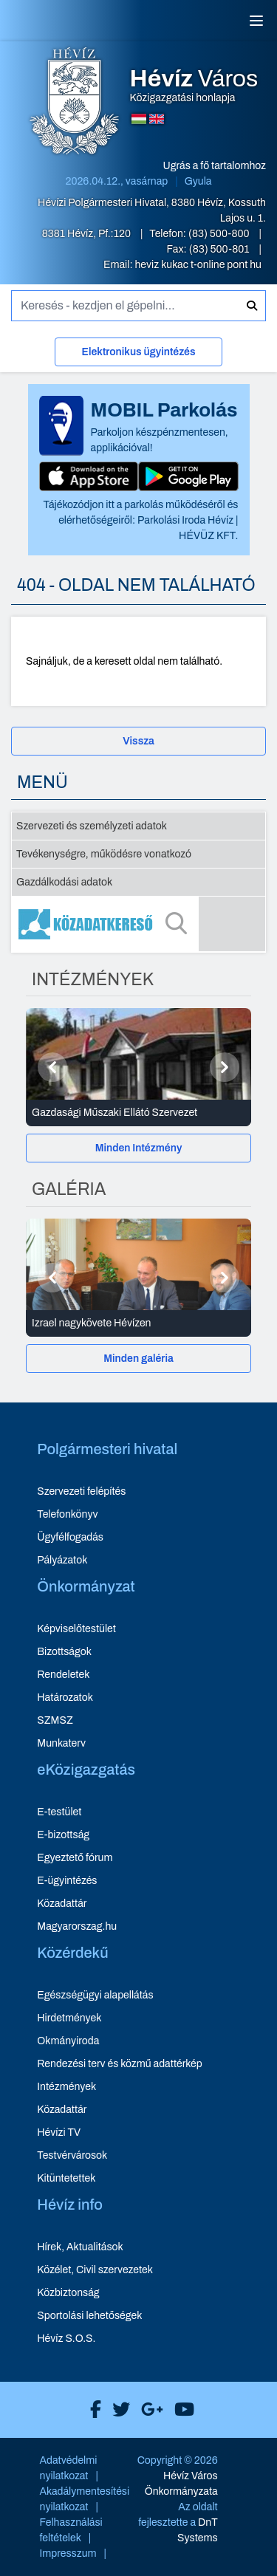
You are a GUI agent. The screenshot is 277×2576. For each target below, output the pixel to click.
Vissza (138, 741)
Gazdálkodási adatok (64, 882)
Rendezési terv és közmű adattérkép (119, 2063)
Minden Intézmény (138, 1148)
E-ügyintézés (67, 1880)
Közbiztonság (68, 2292)
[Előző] (52, 1067)
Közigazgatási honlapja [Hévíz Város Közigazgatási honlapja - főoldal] (194, 85)
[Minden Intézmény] (138, 1148)
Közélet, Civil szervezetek (95, 2269)
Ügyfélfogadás (70, 1537)
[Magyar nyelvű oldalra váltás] (138, 119)
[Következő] (224, 1067)
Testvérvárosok (72, 2155)
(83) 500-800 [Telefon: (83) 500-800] (220, 233)
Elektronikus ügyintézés (138, 351)
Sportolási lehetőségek (89, 2315)
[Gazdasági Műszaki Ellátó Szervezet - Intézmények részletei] (138, 1113)
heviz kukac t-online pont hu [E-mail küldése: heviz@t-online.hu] (197, 264)
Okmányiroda (68, 2040)
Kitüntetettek (66, 2178)
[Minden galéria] (138, 1358)
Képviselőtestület (76, 1628)
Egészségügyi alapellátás (95, 1995)
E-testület (59, 1812)
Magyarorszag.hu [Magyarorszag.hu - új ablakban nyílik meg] (77, 1926)
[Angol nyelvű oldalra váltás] (156, 119)
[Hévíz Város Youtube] (180, 2409)
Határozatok (65, 1697)
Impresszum (68, 2553)
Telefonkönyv (67, 1514)
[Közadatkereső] (138, 924)
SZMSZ (54, 1720)
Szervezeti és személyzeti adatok (91, 826)
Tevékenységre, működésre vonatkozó (103, 854)
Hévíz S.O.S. (66, 2338)
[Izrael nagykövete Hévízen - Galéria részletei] (138, 1323)
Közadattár (61, 1903)
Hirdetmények (69, 2018)
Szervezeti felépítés (81, 1491)
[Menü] (256, 21)
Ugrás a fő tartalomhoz (214, 165)
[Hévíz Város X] (117, 2409)
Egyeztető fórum (74, 1857)
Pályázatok (62, 1560)
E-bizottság (63, 1834)
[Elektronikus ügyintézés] (138, 355)
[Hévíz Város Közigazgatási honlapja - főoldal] (74, 102)
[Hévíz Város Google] (148, 2409)
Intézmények (66, 2086)
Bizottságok (64, 1651)
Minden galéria (138, 1358)
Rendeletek (63, 1674)
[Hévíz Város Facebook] (92, 2409)
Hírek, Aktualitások (80, 2247)
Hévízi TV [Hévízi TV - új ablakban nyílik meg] (59, 2132)
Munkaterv (61, 1743)
